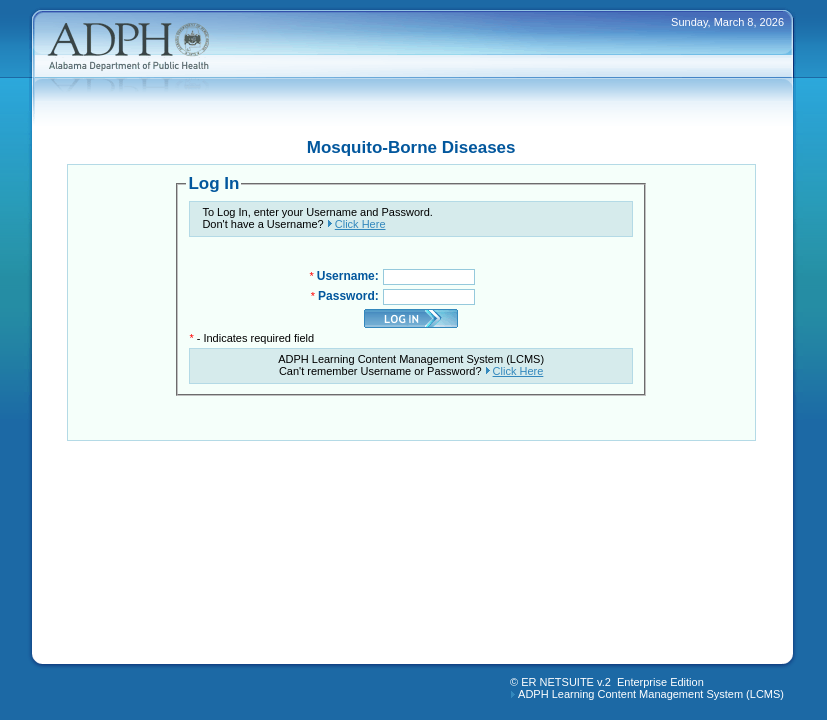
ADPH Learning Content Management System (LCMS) (651, 694)
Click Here (360, 224)
